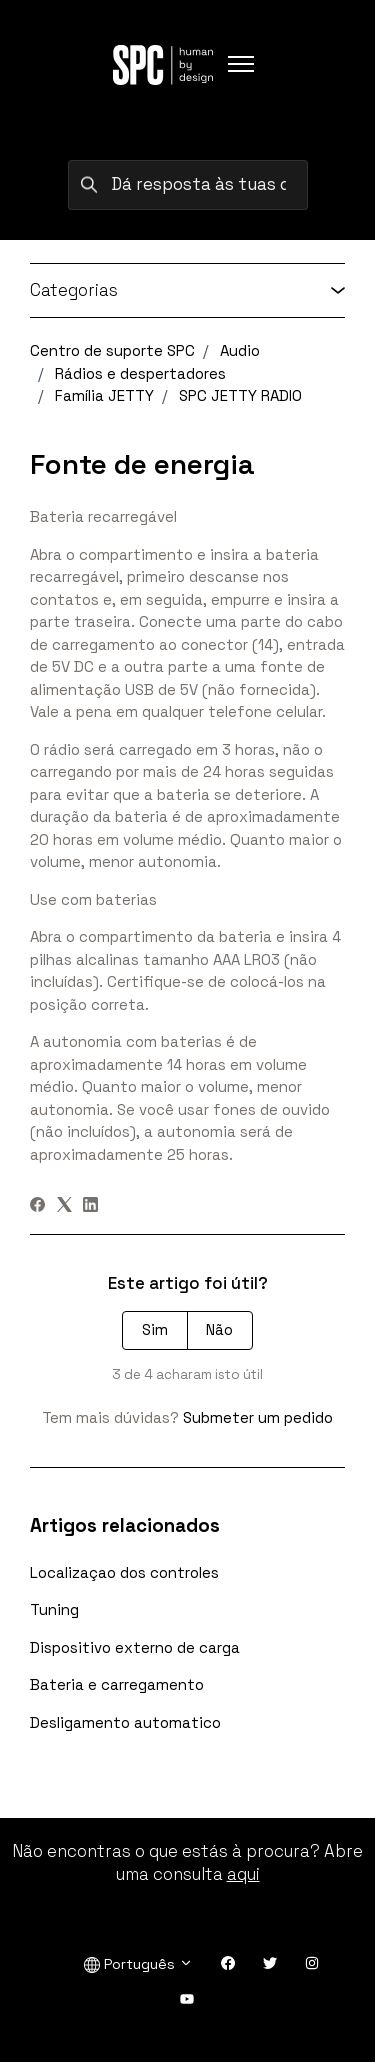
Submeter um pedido (258, 1417)
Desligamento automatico (125, 1722)
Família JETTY (104, 395)
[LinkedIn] (90, 1206)
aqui (243, 1874)
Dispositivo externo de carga (135, 1647)
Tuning (54, 1609)
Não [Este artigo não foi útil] (219, 1329)
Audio (240, 350)
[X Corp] (64, 1206)
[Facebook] (37, 1206)
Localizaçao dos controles (124, 1572)
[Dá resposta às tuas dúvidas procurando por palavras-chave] (188, 185)
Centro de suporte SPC (112, 350)
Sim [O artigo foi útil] (155, 1329)
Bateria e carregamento (117, 1684)
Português (138, 1964)
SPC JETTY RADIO (240, 395)
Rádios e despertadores (140, 373)
